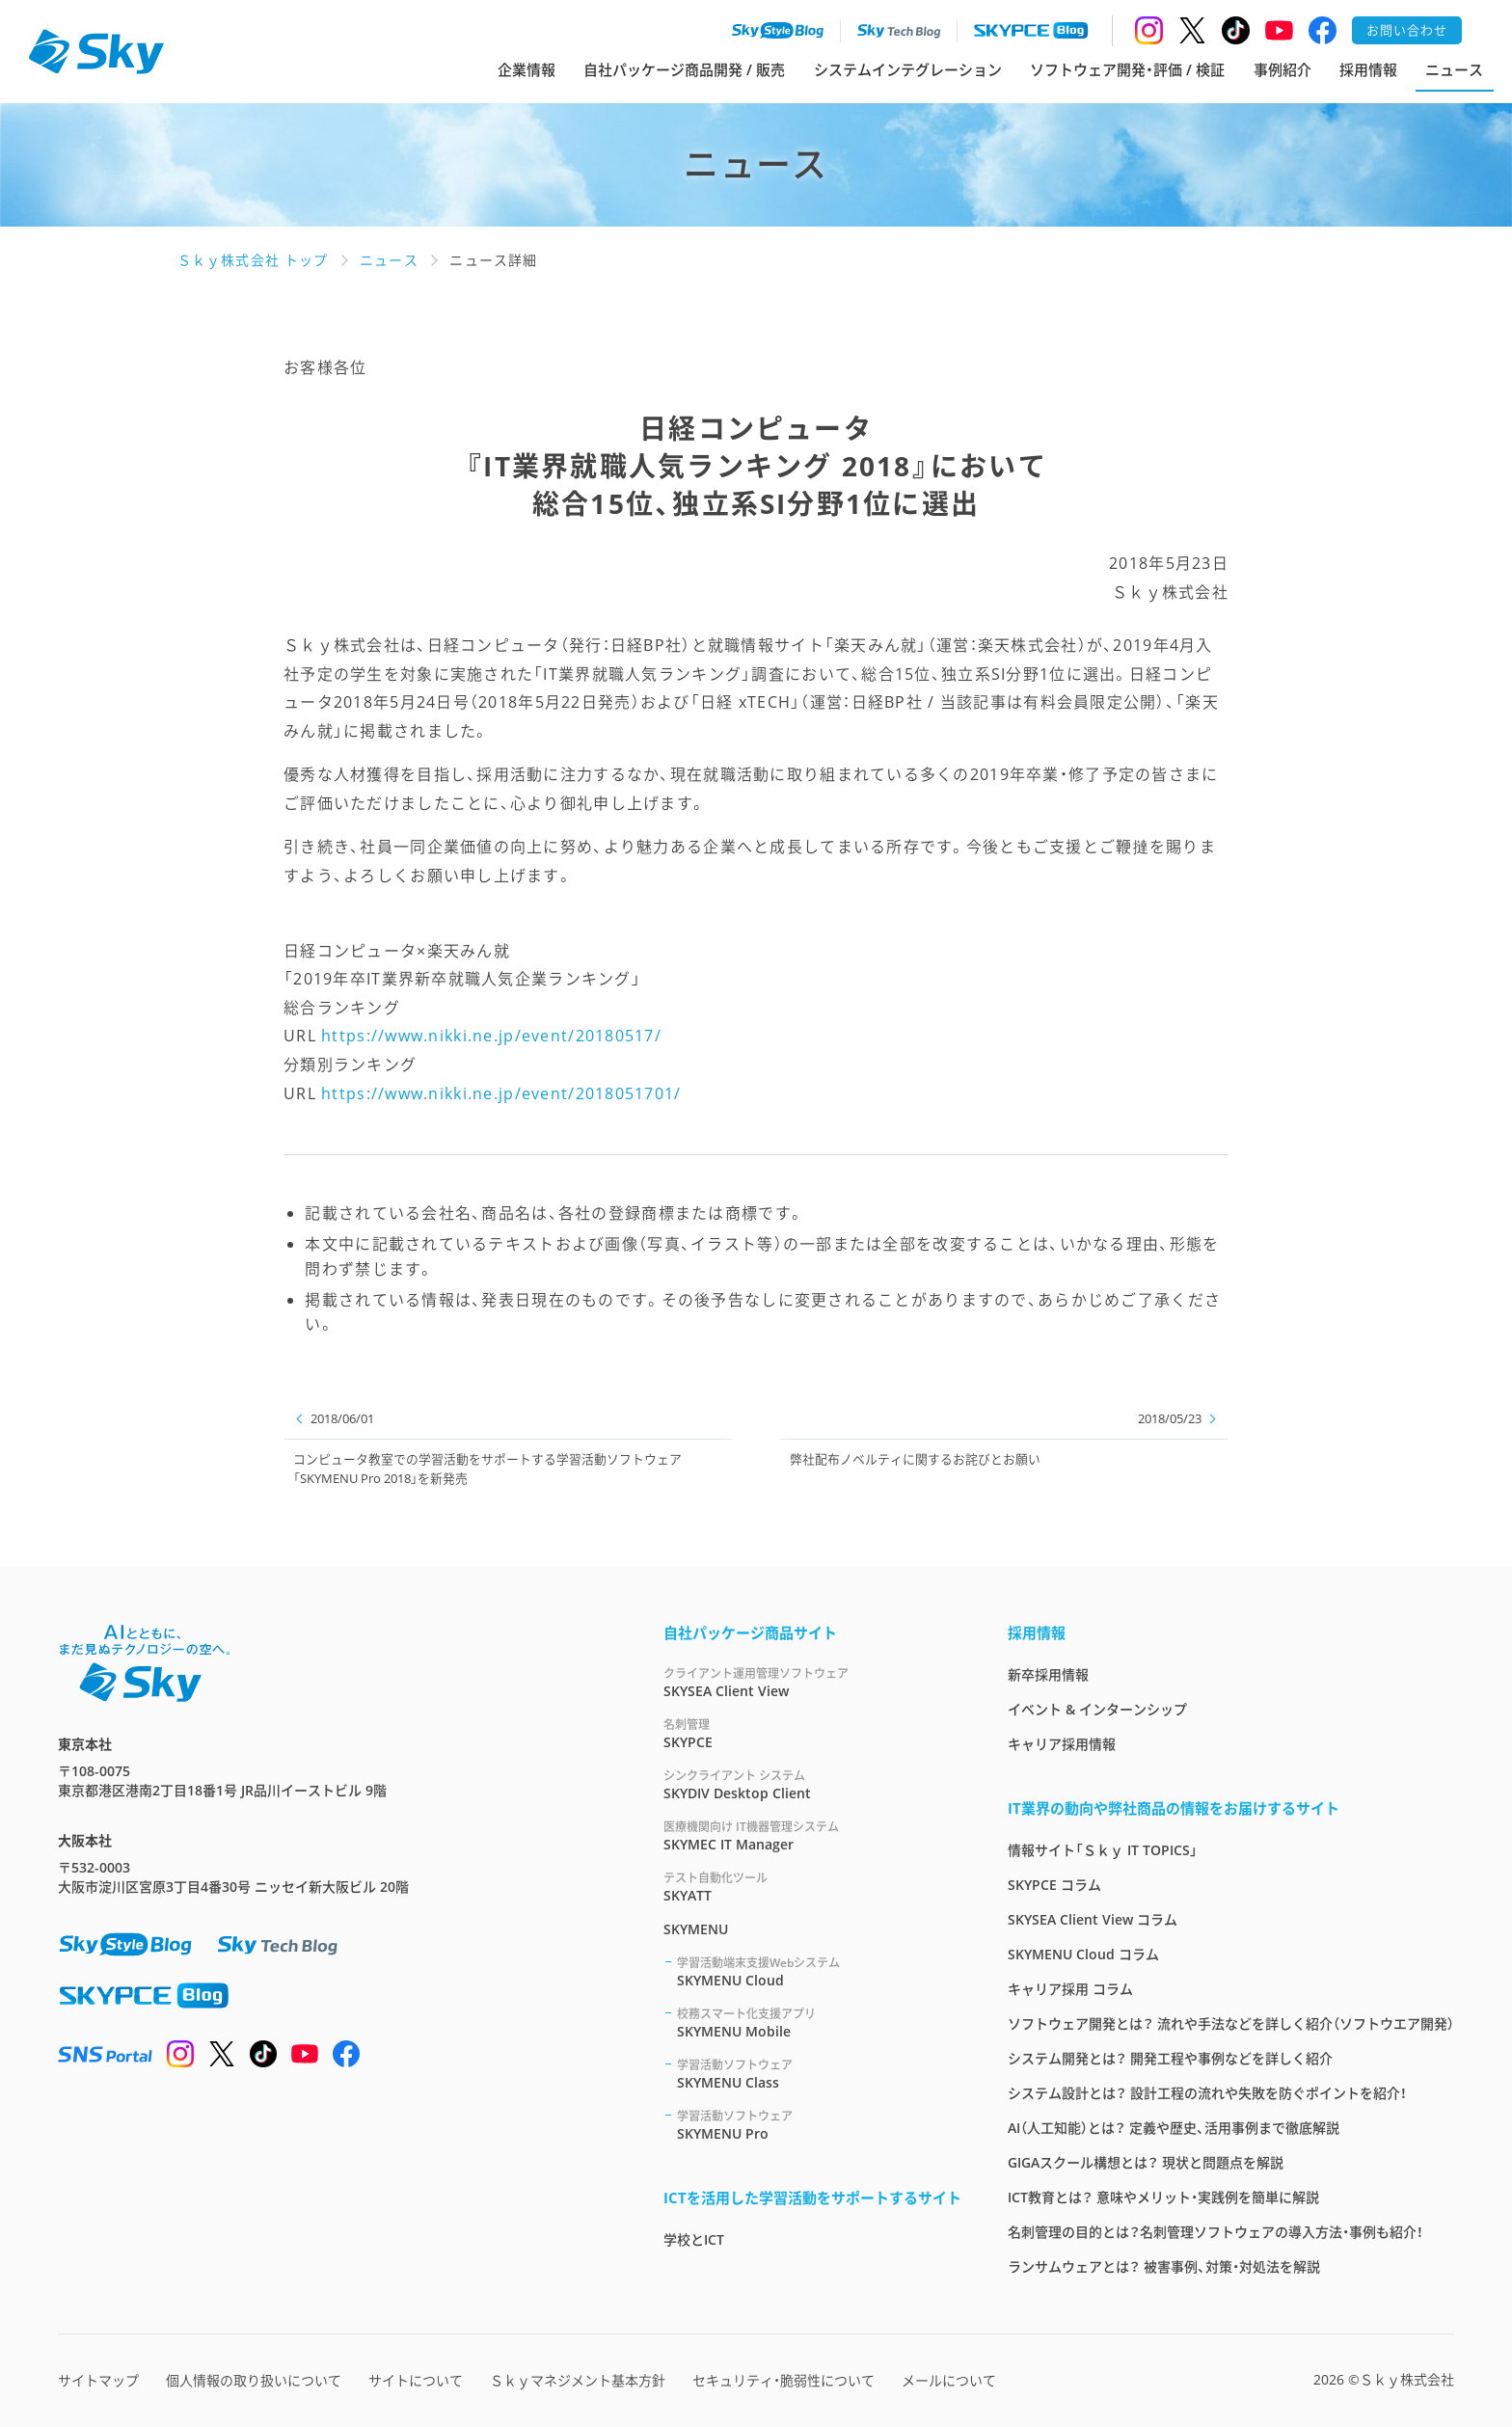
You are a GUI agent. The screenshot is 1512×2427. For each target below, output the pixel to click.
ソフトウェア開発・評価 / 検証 (1127, 69)
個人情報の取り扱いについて (253, 2380)
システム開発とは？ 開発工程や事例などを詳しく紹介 (1170, 2058)
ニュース (1454, 69)
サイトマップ (98, 2380)
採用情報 (1368, 69)
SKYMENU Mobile (819, 2022)
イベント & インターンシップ (1097, 1709)
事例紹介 (1282, 69)
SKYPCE (812, 1733)
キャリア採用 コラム (1070, 1989)
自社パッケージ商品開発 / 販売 (684, 69)
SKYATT (812, 1886)
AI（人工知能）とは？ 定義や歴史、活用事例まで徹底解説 (1173, 2127)
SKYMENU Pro (819, 2125)
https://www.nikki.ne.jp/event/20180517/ (491, 1035)
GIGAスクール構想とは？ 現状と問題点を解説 (1145, 2162)
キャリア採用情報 (1062, 1744)
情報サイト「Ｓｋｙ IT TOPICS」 (1103, 1850)
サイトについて (415, 2380)
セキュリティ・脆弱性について (783, 2380)
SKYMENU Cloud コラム (1083, 1954)
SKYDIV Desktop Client (812, 1784)
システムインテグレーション (908, 69)
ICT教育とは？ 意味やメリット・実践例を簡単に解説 (1163, 2197)
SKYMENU (695, 1929)
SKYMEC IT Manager (812, 1835)
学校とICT (693, 2239)
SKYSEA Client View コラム (1092, 1919)
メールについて (949, 2380)
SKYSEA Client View (812, 1682)
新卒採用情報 (1048, 1674)
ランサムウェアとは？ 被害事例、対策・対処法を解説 (1164, 2266)
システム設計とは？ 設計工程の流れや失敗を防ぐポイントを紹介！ (1207, 2093)
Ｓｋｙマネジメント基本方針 (577, 2380)
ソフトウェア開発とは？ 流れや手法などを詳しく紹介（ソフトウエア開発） (1231, 2023)
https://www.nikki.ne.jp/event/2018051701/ (501, 1093)
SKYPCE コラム (1054, 1884)
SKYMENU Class (819, 2073)
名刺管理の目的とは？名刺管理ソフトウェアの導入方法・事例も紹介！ (1215, 2232)
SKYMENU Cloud (819, 1971)
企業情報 (526, 69)
